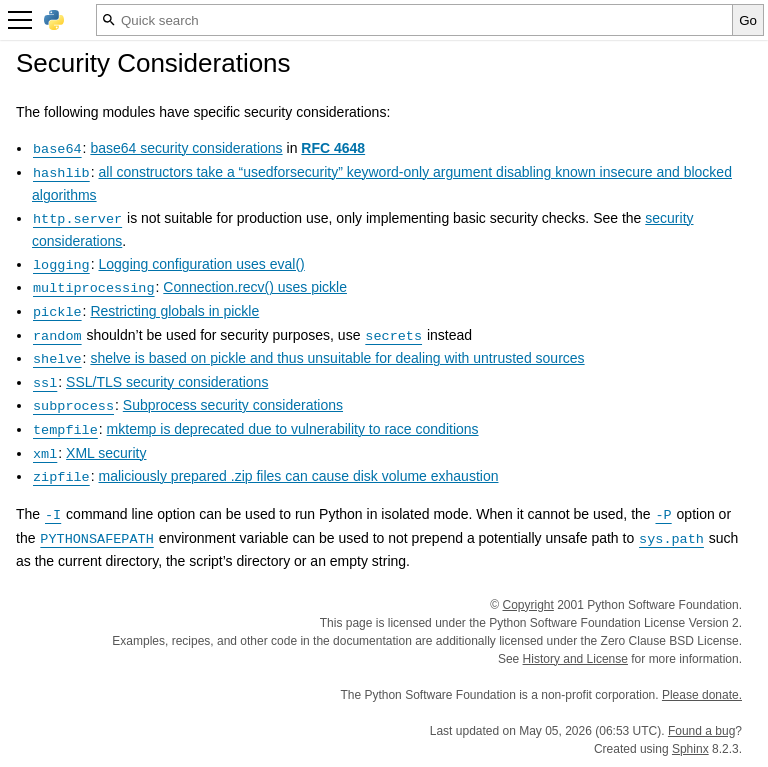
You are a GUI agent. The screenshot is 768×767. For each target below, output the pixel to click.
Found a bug (701, 731)
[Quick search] (414, 20)
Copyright (528, 605)
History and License (575, 659)
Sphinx (690, 749)
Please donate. (702, 695)
